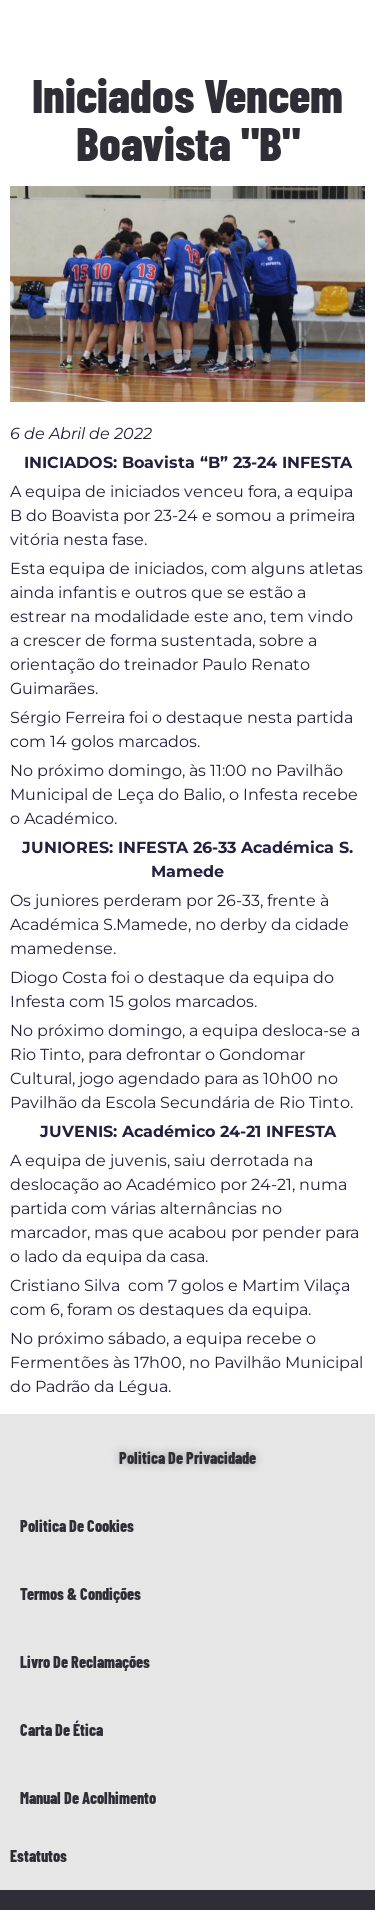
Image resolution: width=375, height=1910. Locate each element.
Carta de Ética (61, 1729)
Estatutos (38, 1855)
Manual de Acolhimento (88, 1797)
